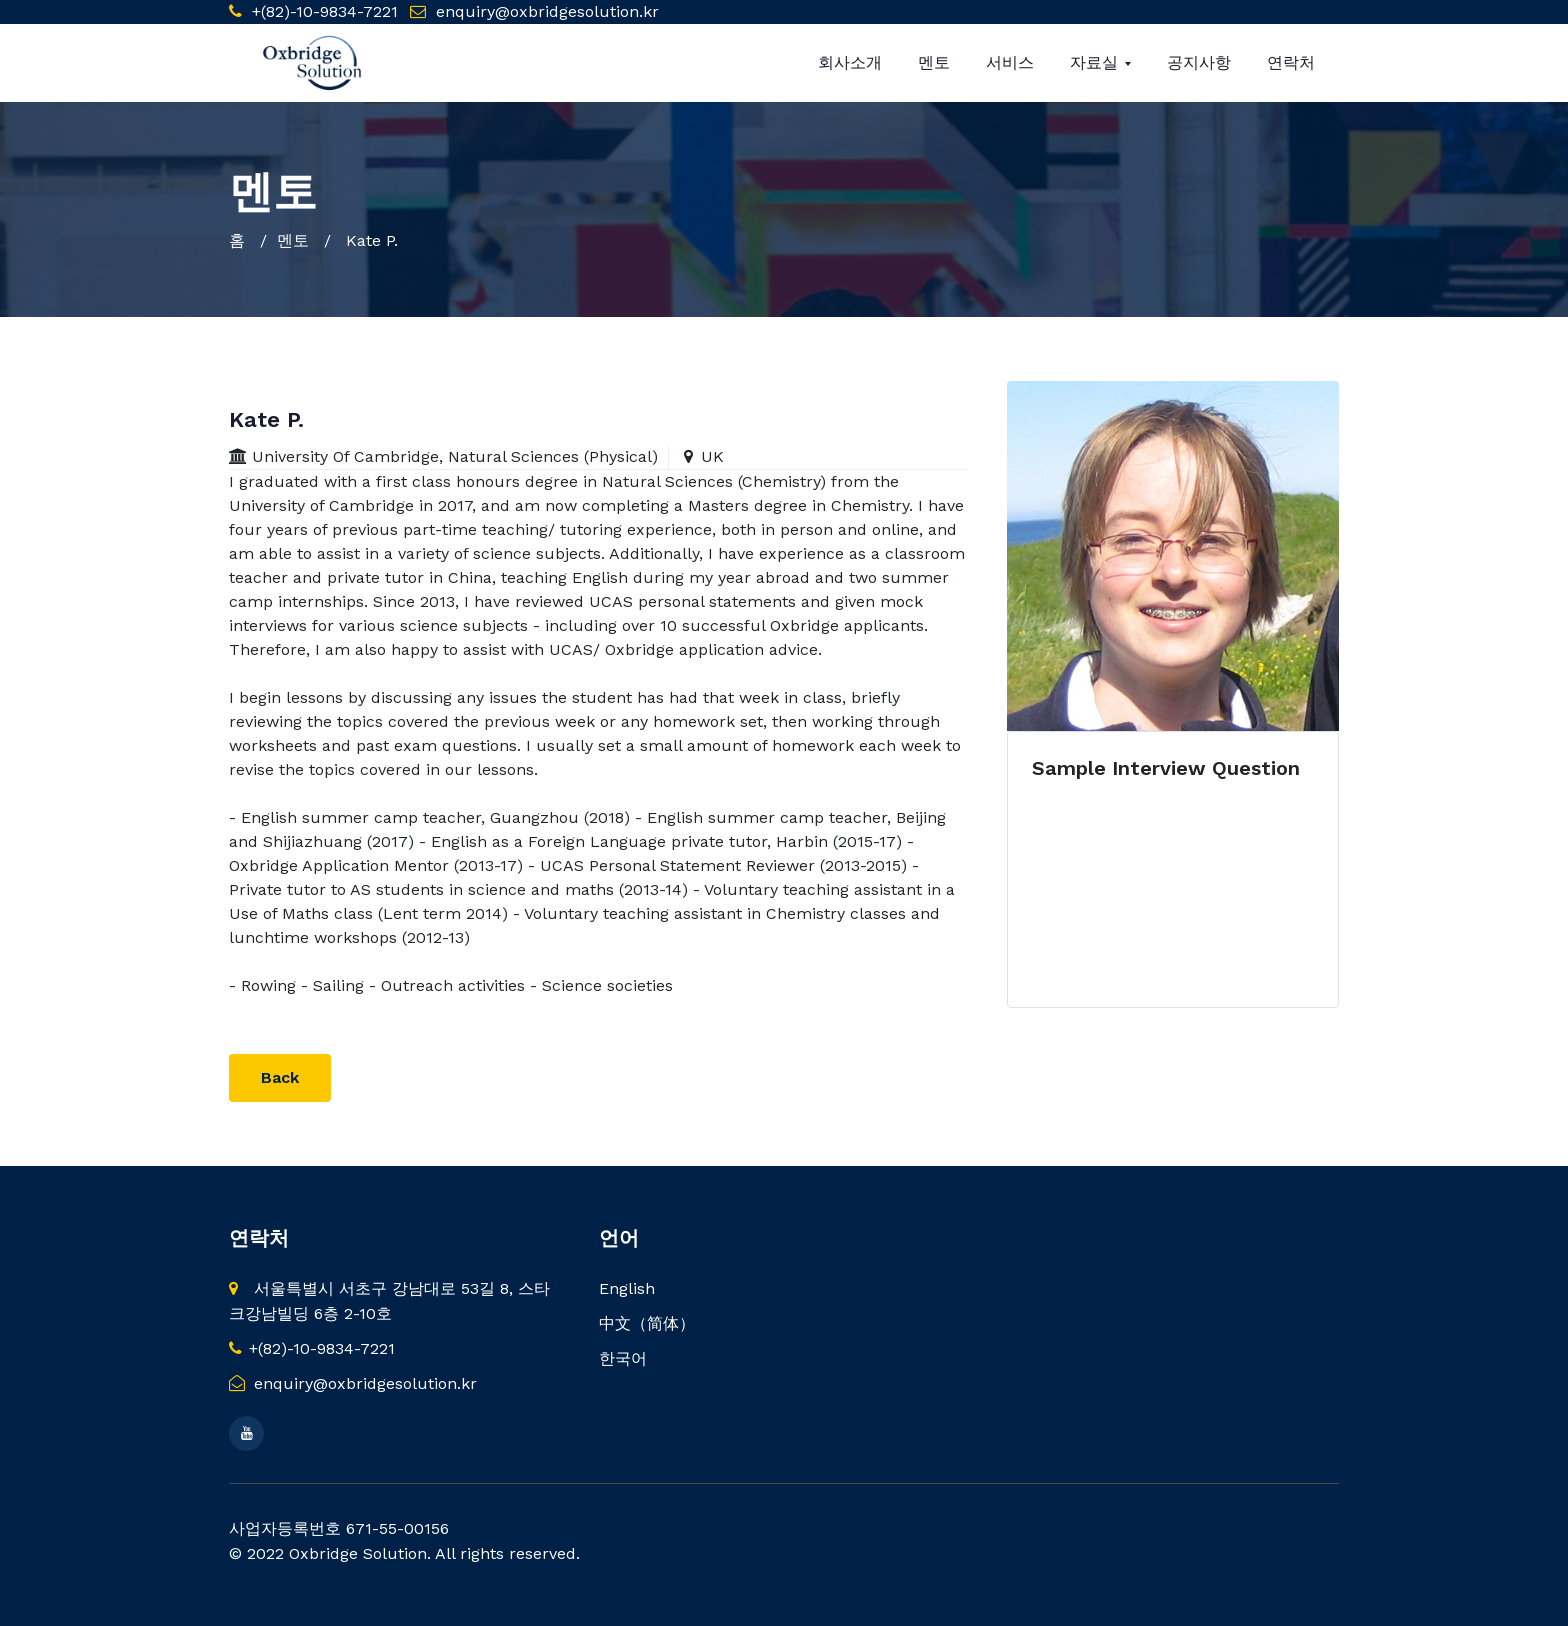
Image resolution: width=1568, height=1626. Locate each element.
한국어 (623, 1358)
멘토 (934, 62)
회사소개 (850, 62)
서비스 (1010, 62)
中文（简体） (647, 1323)
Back (280, 1077)
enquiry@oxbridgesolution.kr (547, 11)
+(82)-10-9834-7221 (322, 11)
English (627, 1288)
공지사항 (1199, 62)
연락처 (1291, 62)
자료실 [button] (1096, 62)
